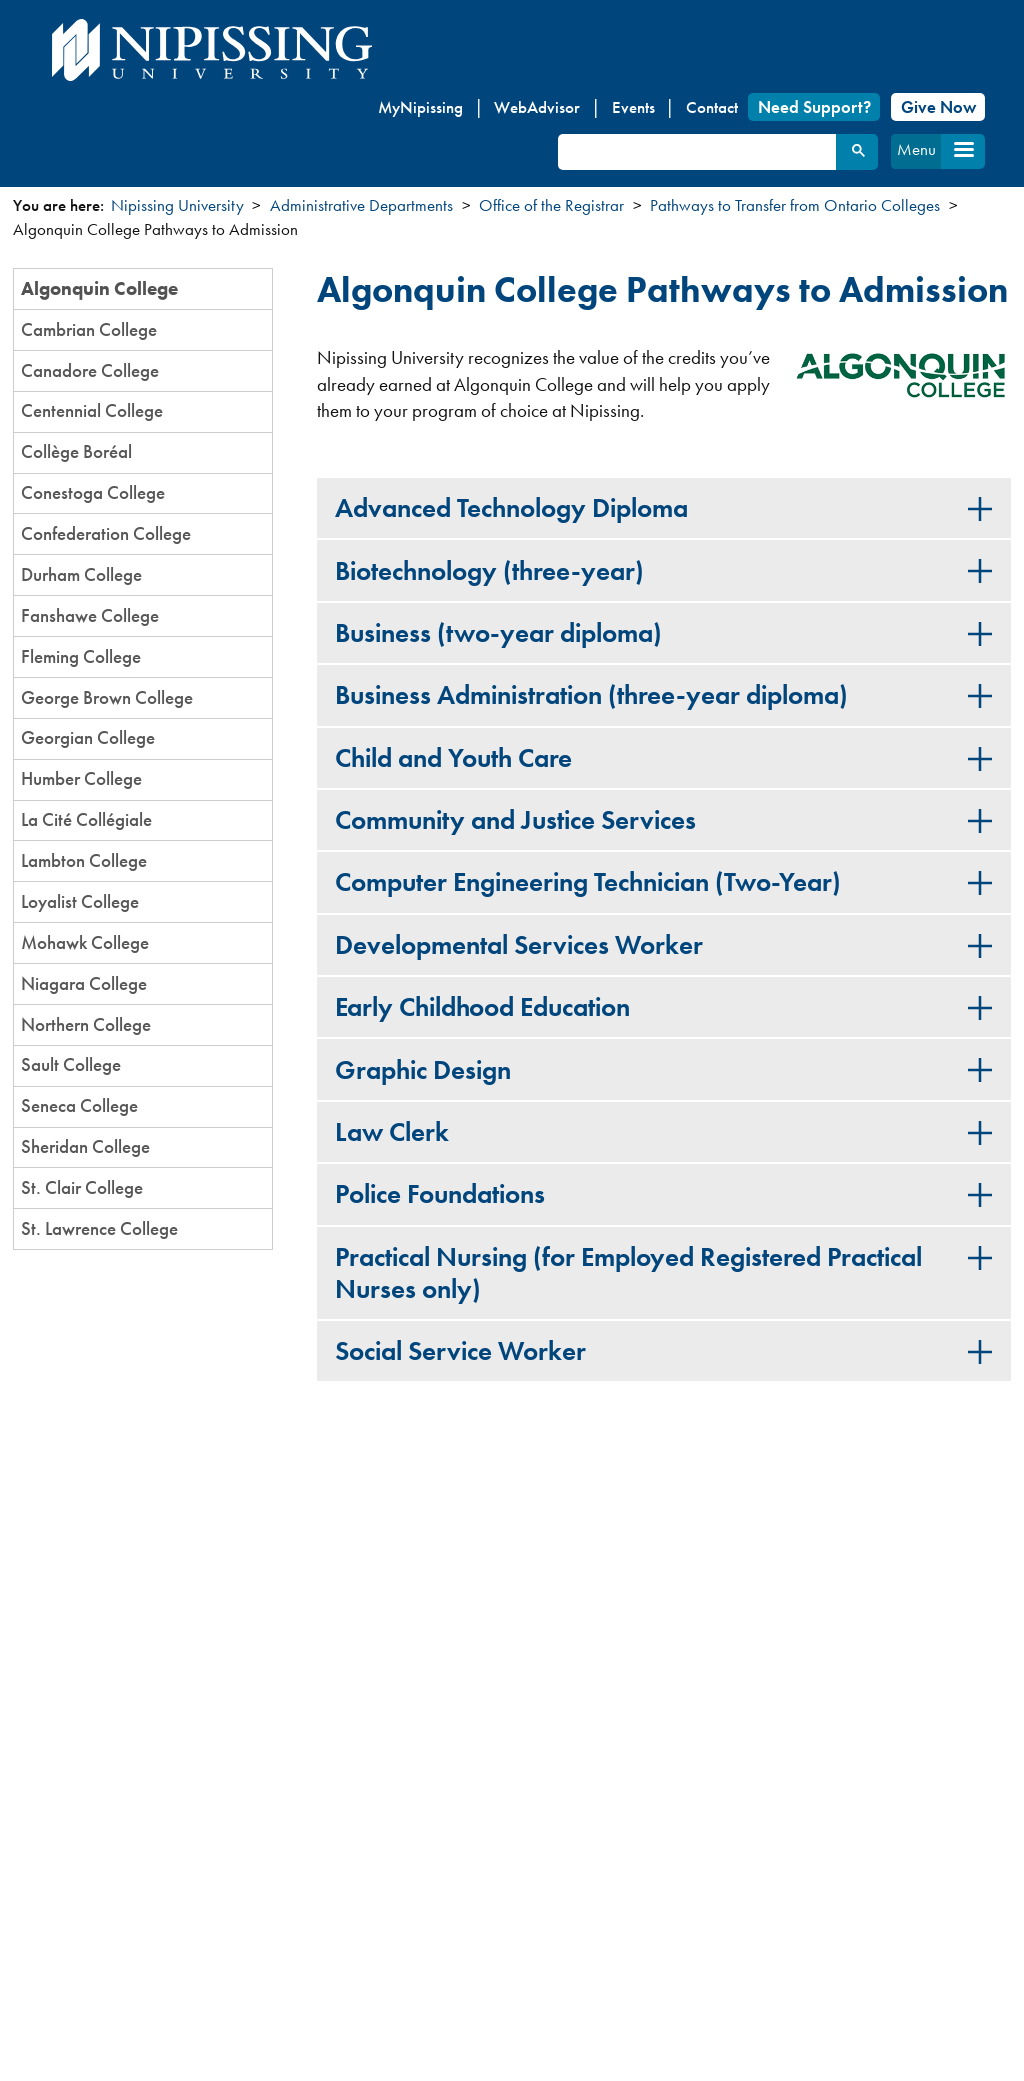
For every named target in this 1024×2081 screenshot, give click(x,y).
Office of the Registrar (551, 205)
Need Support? (814, 107)
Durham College (81, 574)
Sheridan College (85, 1146)
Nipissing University (177, 205)
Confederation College (106, 533)
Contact (712, 107)
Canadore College (90, 370)
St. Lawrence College (99, 1228)
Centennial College (92, 410)
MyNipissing (420, 107)
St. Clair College (82, 1187)
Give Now (938, 107)
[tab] (664, 508)
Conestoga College (93, 492)
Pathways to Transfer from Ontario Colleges (795, 205)
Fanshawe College (90, 615)
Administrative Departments (361, 205)
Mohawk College (85, 942)
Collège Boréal (76, 451)
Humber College (81, 778)
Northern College (86, 1024)
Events (633, 107)
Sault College (71, 1064)
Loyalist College (80, 901)
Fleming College (81, 656)
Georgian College (88, 737)
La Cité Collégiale (86, 819)
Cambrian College (89, 329)
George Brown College (107, 697)
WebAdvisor (537, 107)
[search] (696, 152)
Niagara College (84, 983)
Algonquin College (99, 288)
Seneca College (79, 1105)
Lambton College (84, 860)
